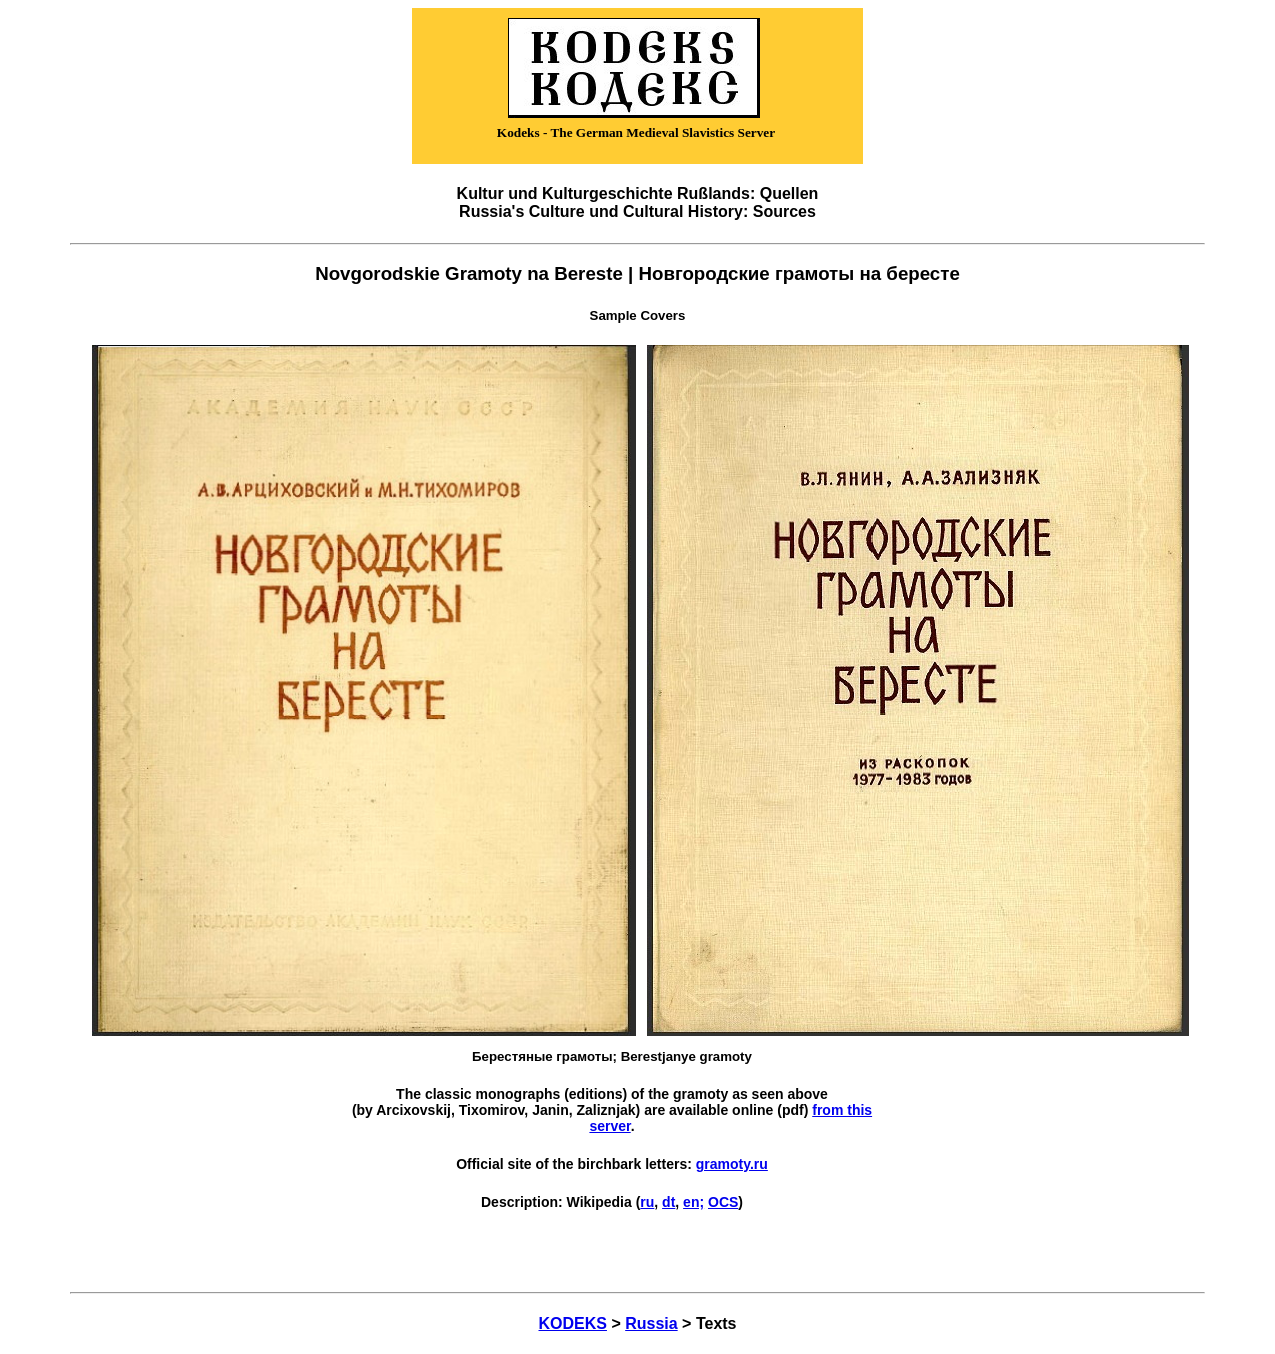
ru (647, 1202)
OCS (723, 1202)
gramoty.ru (732, 1164)
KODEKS (573, 1323)
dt (668, 1202)
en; (693, 1202)
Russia (651, 1323)
